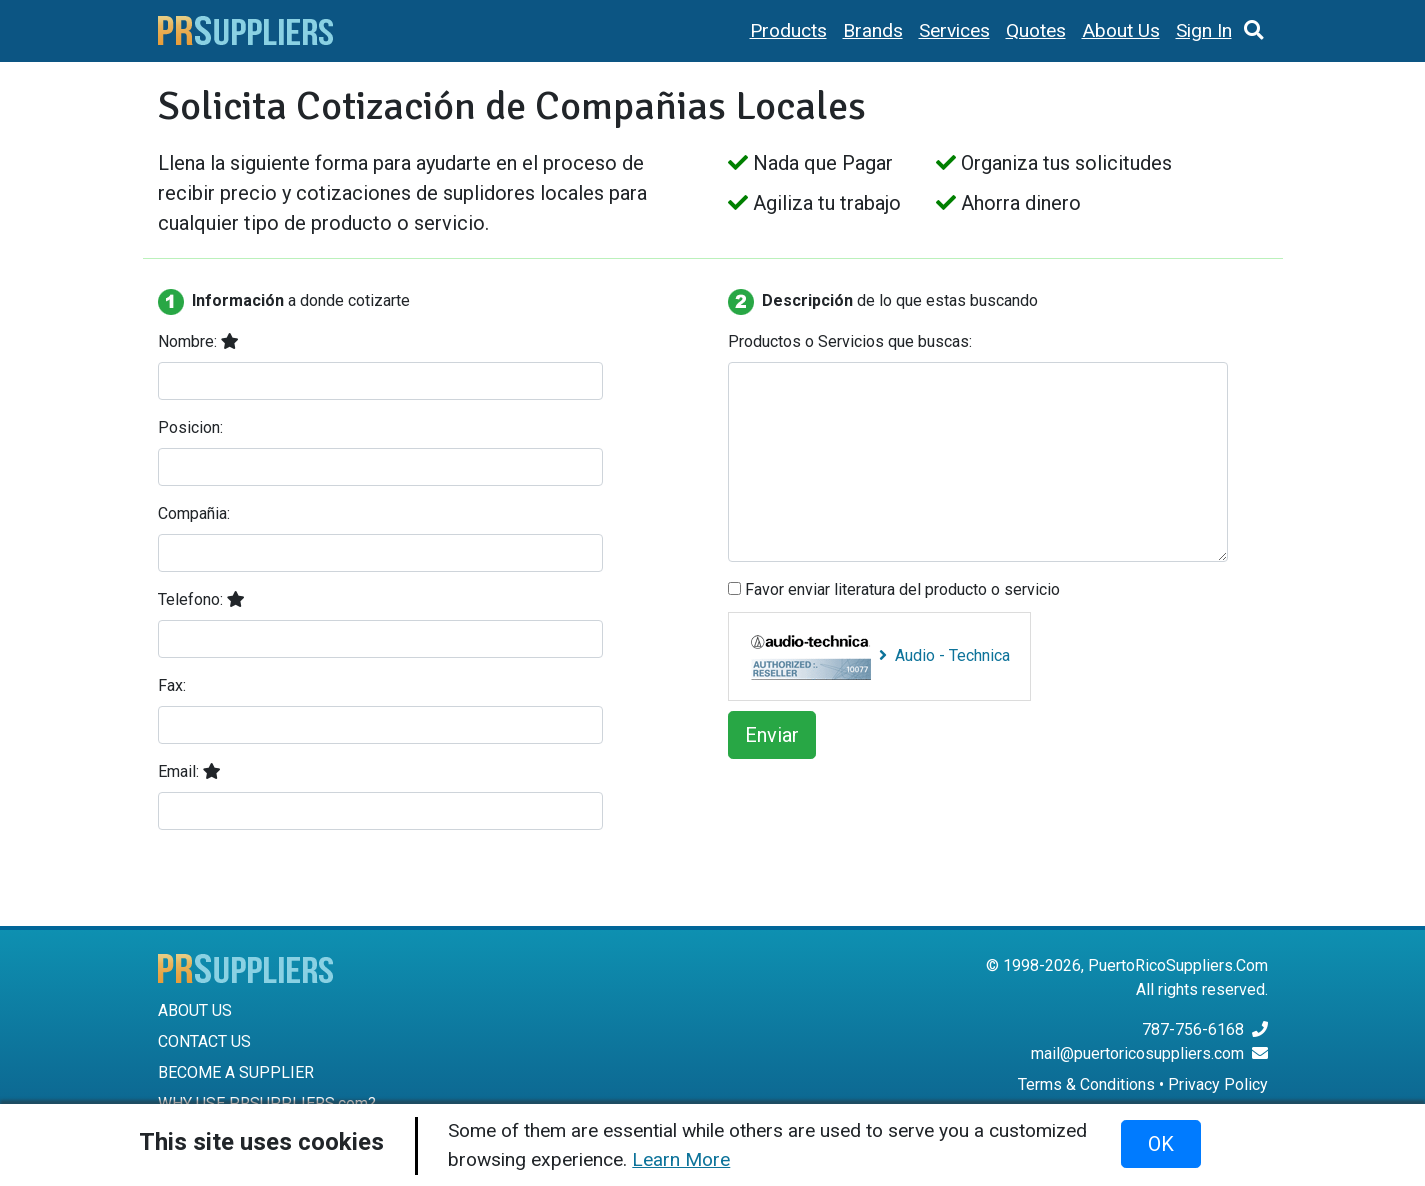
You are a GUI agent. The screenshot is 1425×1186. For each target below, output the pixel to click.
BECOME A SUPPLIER (236, 1072)
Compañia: (194, 513)
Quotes (1036, 30)
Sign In (1204, 30)
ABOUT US (195, 1010)
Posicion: (190, 427)
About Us (1121, 30)
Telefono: (201, 599)
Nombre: (198, 341)
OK (1161, 1144)
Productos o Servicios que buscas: (850, 341)
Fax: (172, 685)
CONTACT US (204, 1041)
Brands (873, 30)
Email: (189, 771)
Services (954, 30)
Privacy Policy (1218, 1084)
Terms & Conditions (1086, 1084)
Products (788, 30)
